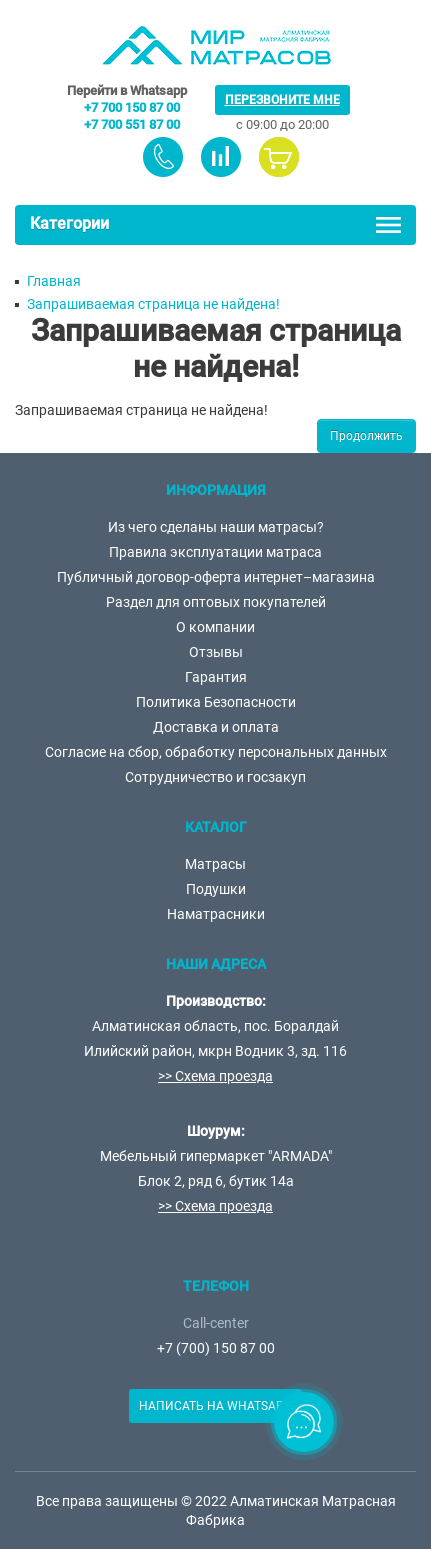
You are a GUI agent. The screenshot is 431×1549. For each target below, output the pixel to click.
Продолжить (366, 436)
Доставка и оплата (216, 727)
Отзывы (216, 652)
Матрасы (215, 864)
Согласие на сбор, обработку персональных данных (216, 752)
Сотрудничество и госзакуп (215, 777)
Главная (54, 281)
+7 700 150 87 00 (132, 107)
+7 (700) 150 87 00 (216, 1348)
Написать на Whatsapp (215, 1406)
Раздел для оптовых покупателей (216, 602)
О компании (215, 627)
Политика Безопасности (216, 702)
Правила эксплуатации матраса (215, 552)
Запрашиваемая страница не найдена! (153, 304)
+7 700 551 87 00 (132, 124)
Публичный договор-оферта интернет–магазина (216, 577)
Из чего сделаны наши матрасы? (216, 527)
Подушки (216, 889)
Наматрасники (216, 914)
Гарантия (216, 677)
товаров (221, 157)
